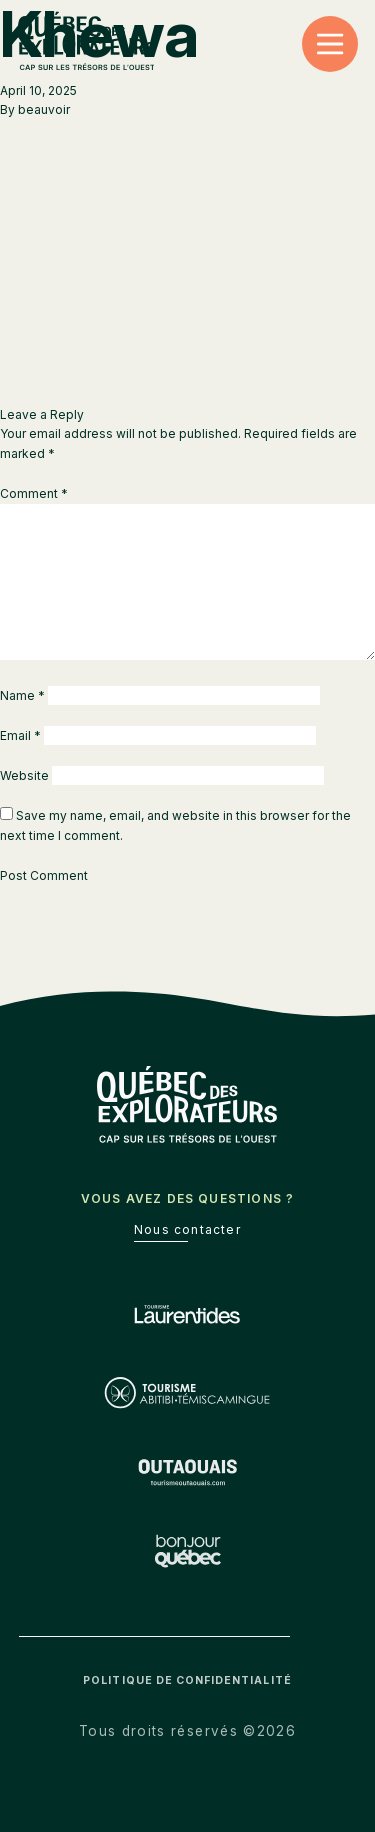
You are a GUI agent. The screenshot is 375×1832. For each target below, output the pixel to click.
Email (20, 735)
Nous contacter (187, 1229)
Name (22, 695)
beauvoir (44, 109)
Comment (34, 493)
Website (24, 775)
